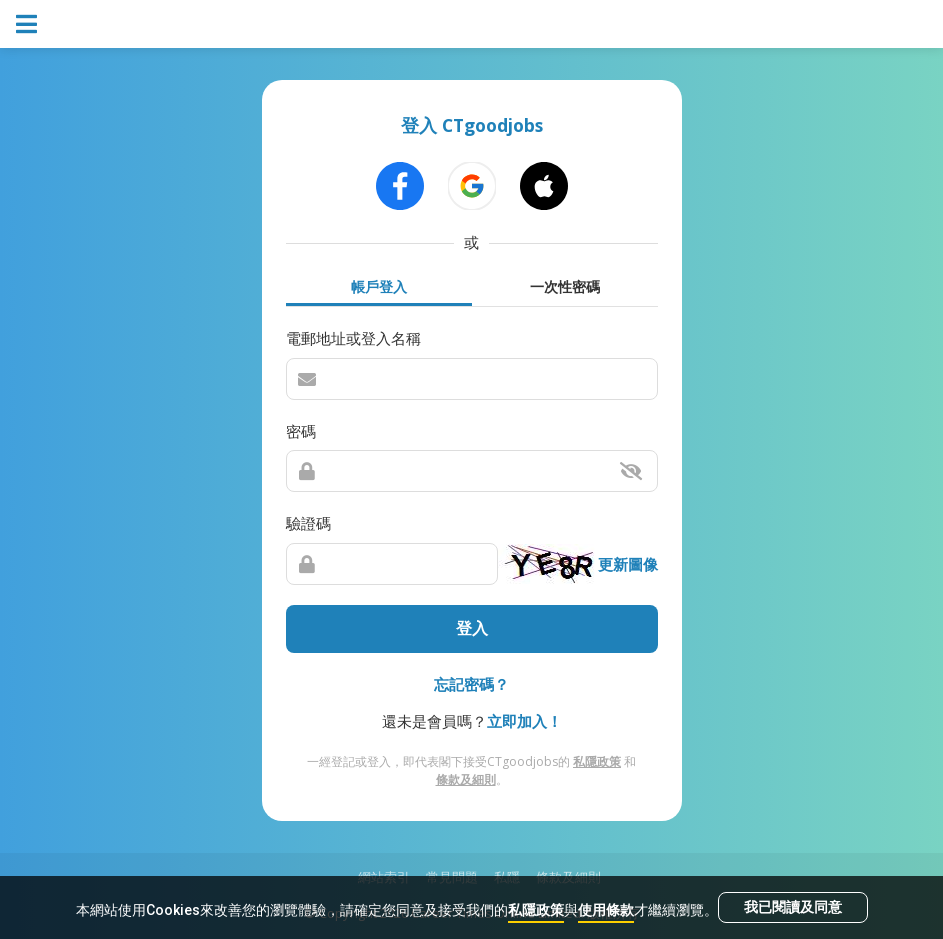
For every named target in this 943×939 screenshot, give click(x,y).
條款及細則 (466, 779)
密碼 (301, 431)
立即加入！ (524, 721)
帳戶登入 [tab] (379, 286)
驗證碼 (308, 523)
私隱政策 (536, 910)
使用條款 (606, 910)
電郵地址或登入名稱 (353, 338)
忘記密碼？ (471, 684)
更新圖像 (628, 564)
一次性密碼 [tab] (565, 286)
